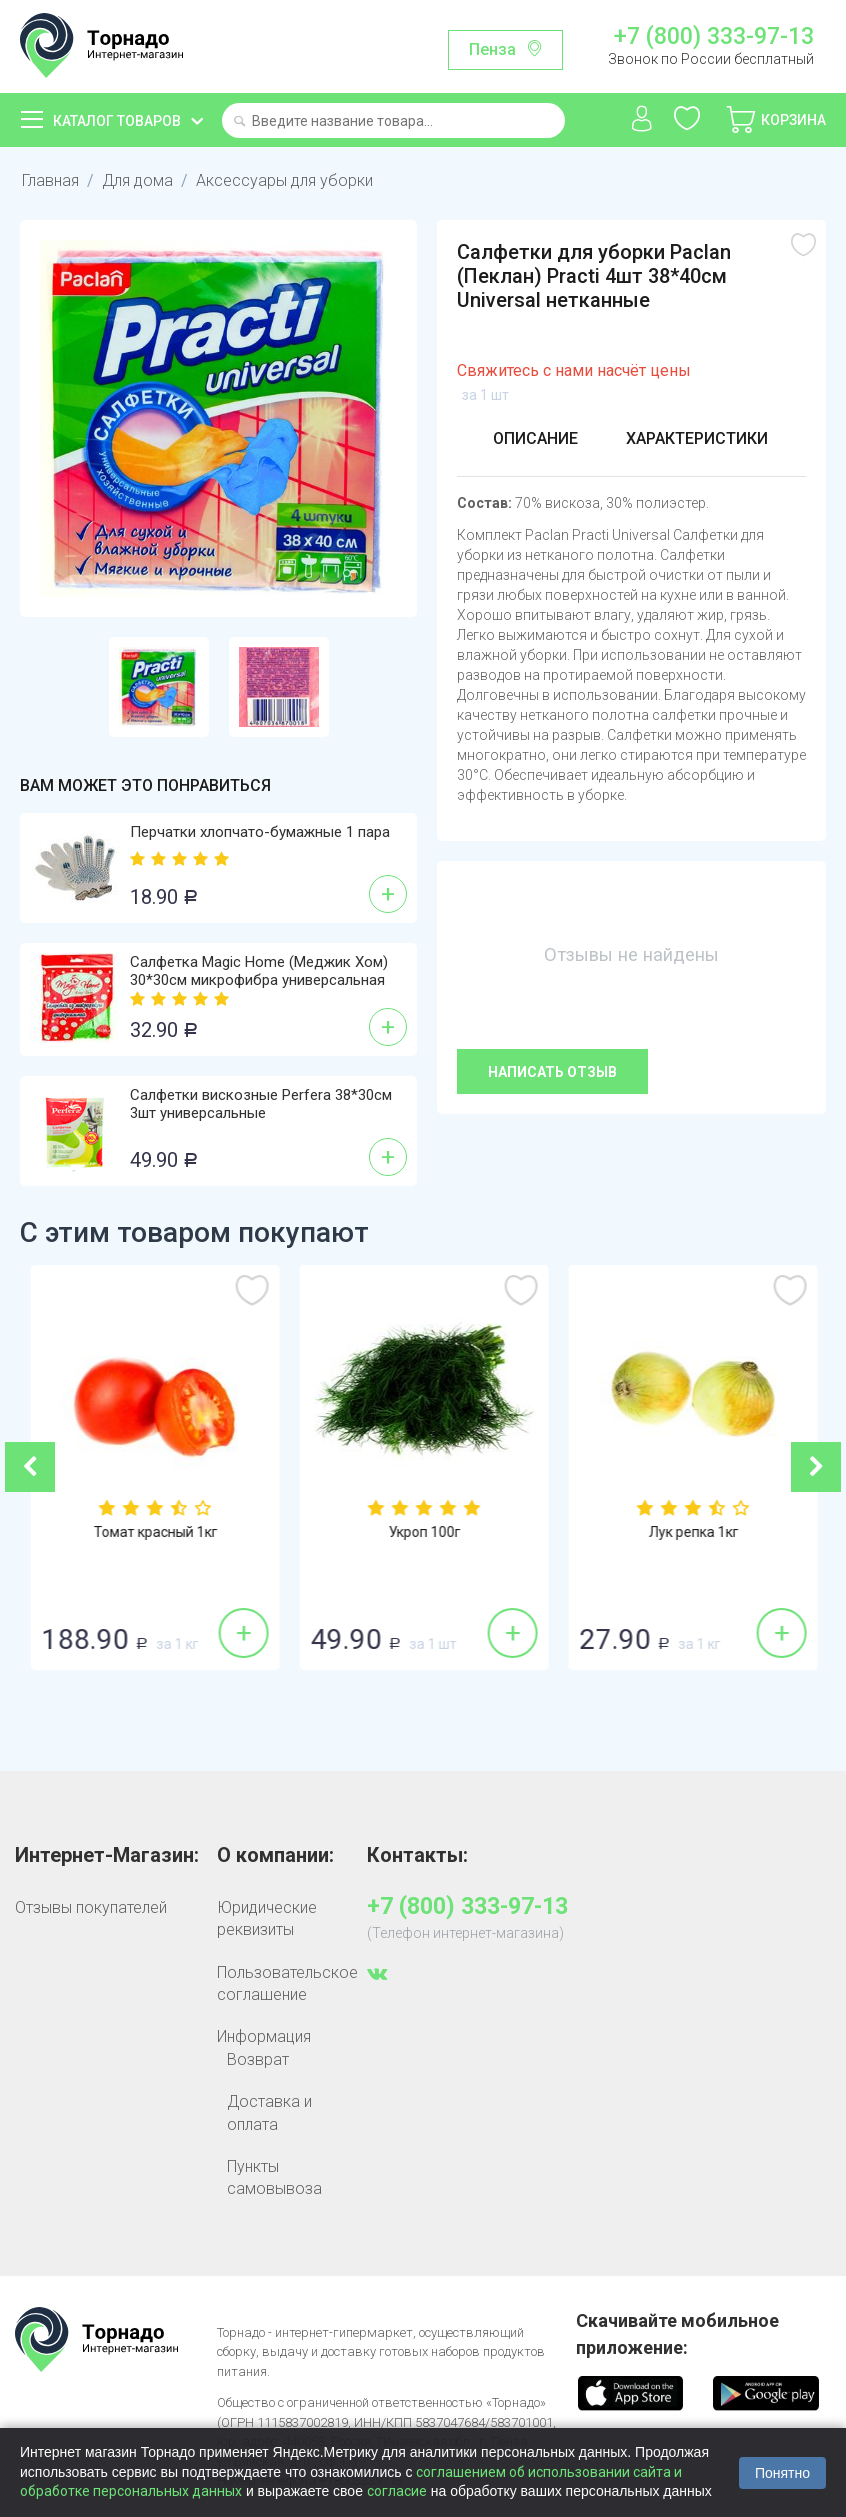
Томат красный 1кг (424, 1532)
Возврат (258, 2059)
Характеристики (697, 438)
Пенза (492, 49)
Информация (264, 2036)
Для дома (137, 180)
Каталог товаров (117, 121)
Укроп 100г (693, 1532)
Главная (50, 180)
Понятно (782, 2473)
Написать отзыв (552, 1072)
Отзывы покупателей (91, 1907)
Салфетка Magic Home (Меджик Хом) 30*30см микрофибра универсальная (259, 971)
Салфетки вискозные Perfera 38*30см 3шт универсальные (261, 1104)
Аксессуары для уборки (284, 180)
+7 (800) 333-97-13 (714, 37)
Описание (535, 438)
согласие (397, 2491)
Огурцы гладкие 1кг (154, 1532)
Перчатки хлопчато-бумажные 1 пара (260, 832)
